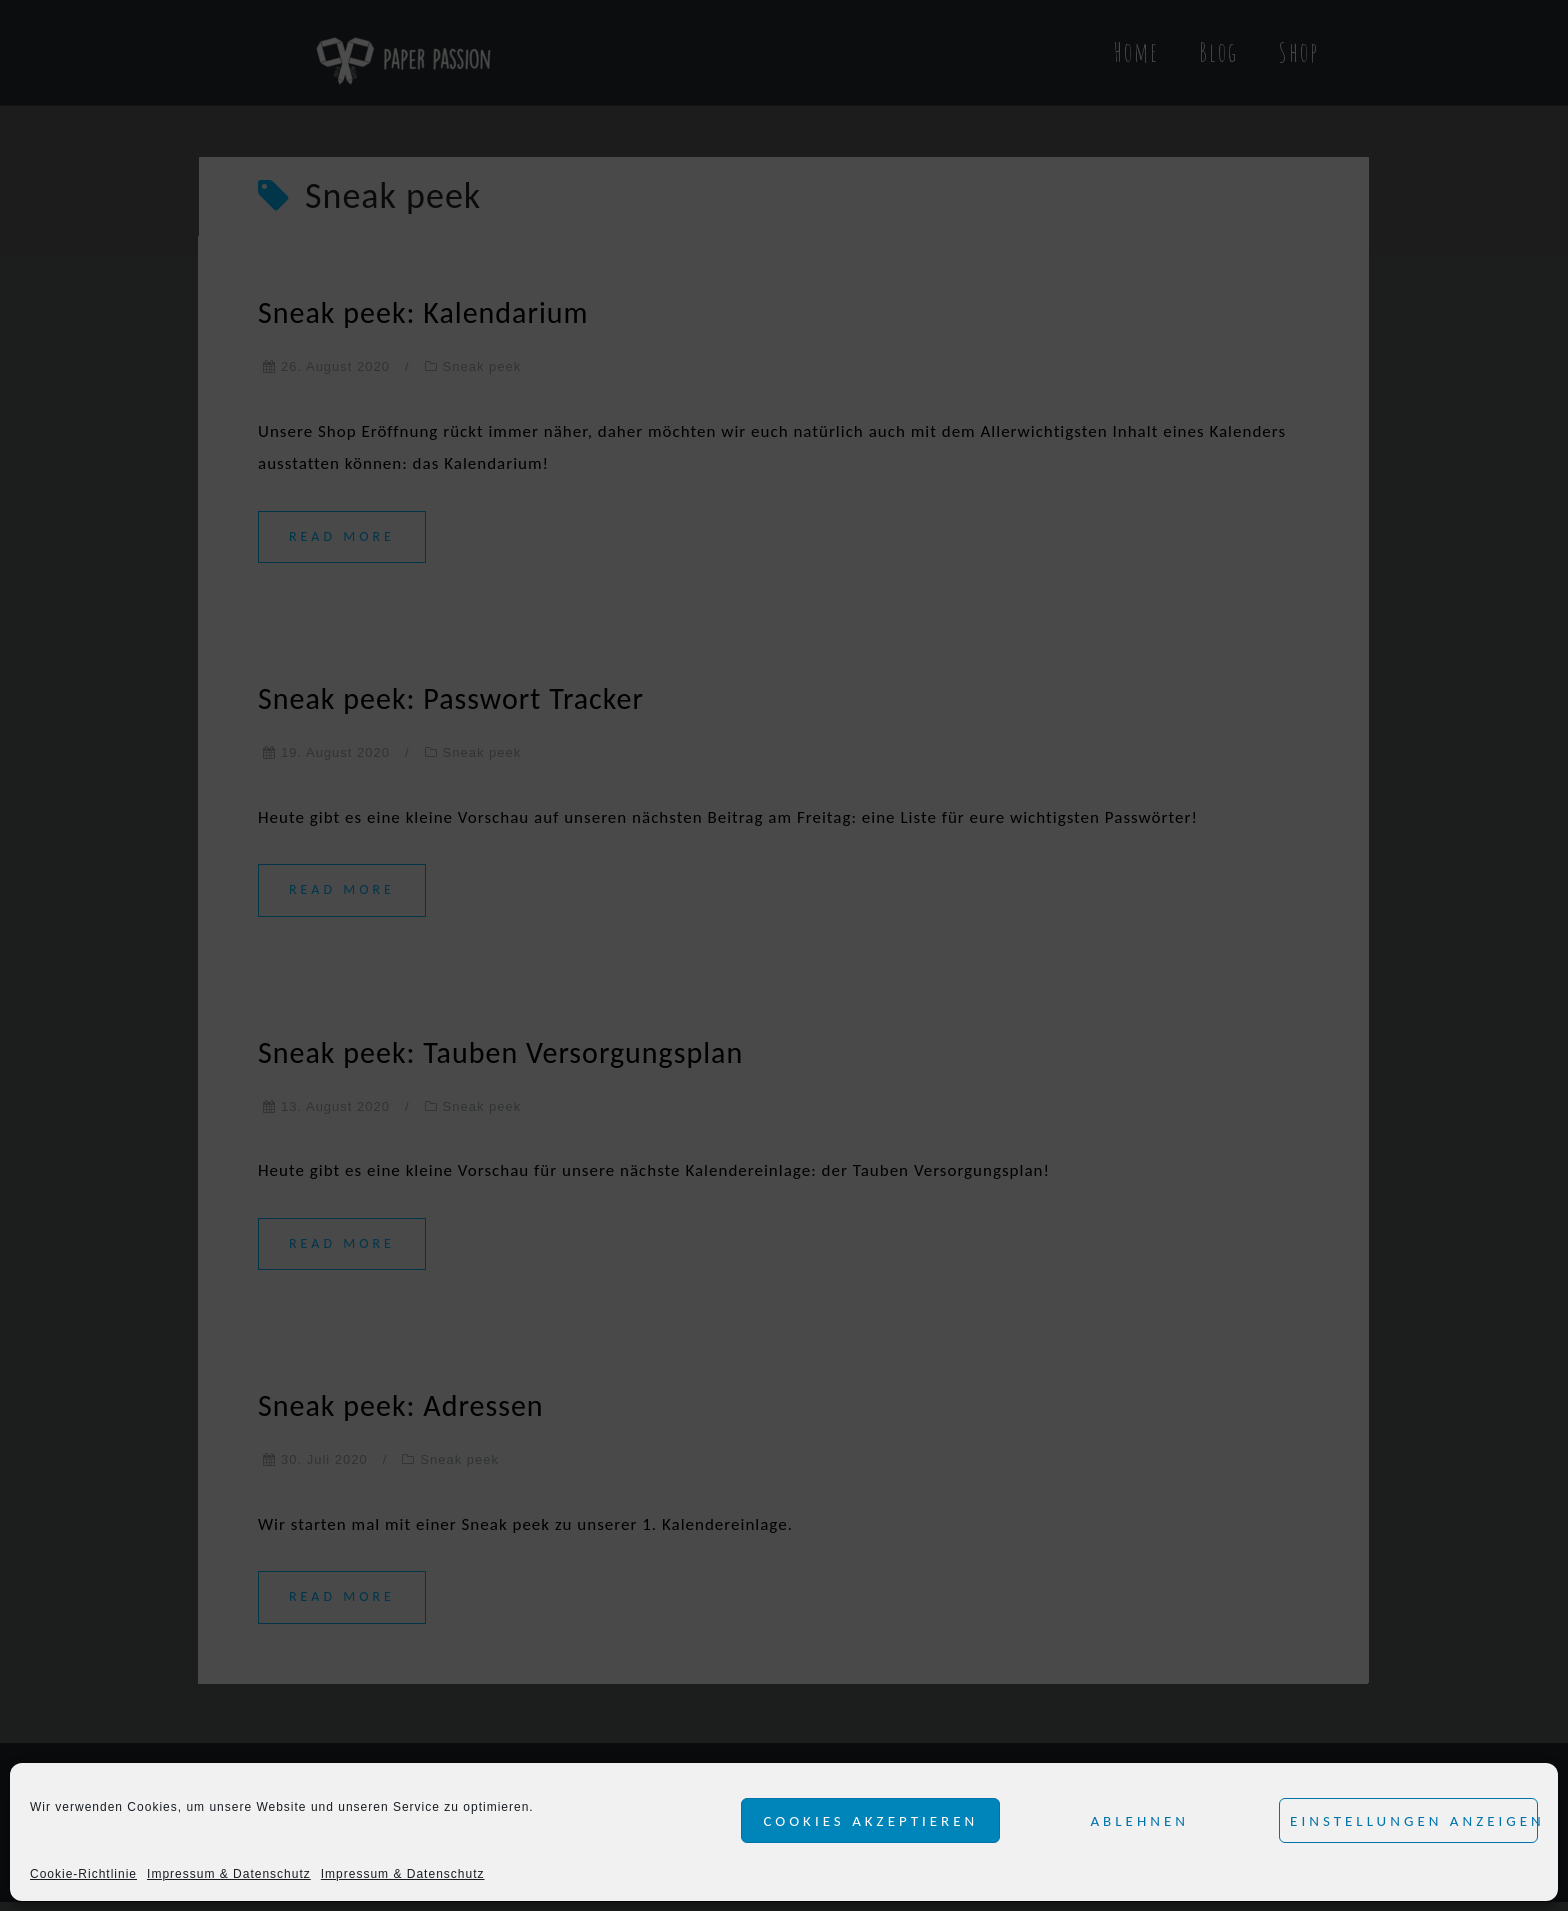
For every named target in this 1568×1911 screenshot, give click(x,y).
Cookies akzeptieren (870, 1821)
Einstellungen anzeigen (1414, 1821)
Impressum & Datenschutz (229, 1874)
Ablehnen (1139, 1821)
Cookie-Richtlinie (83, 1874)
